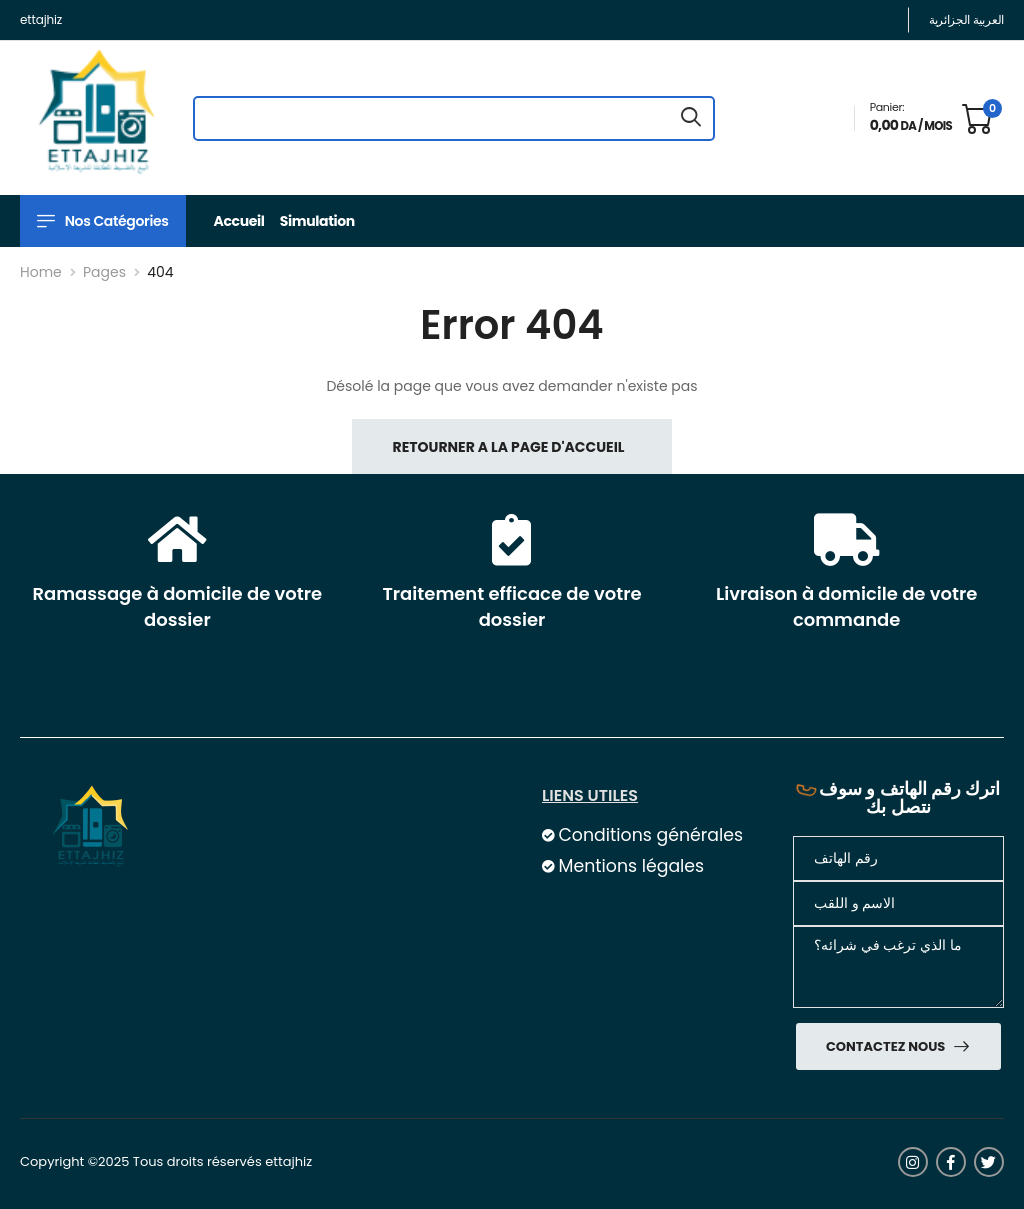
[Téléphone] (898, 858)
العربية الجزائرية (966, 19)
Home (41, 272)
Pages (104, 272)
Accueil (239, 221)
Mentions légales (631, 866)
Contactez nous (887, 1046)
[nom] (898, 903)
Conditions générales (650, 835)
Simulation (317, 221)
